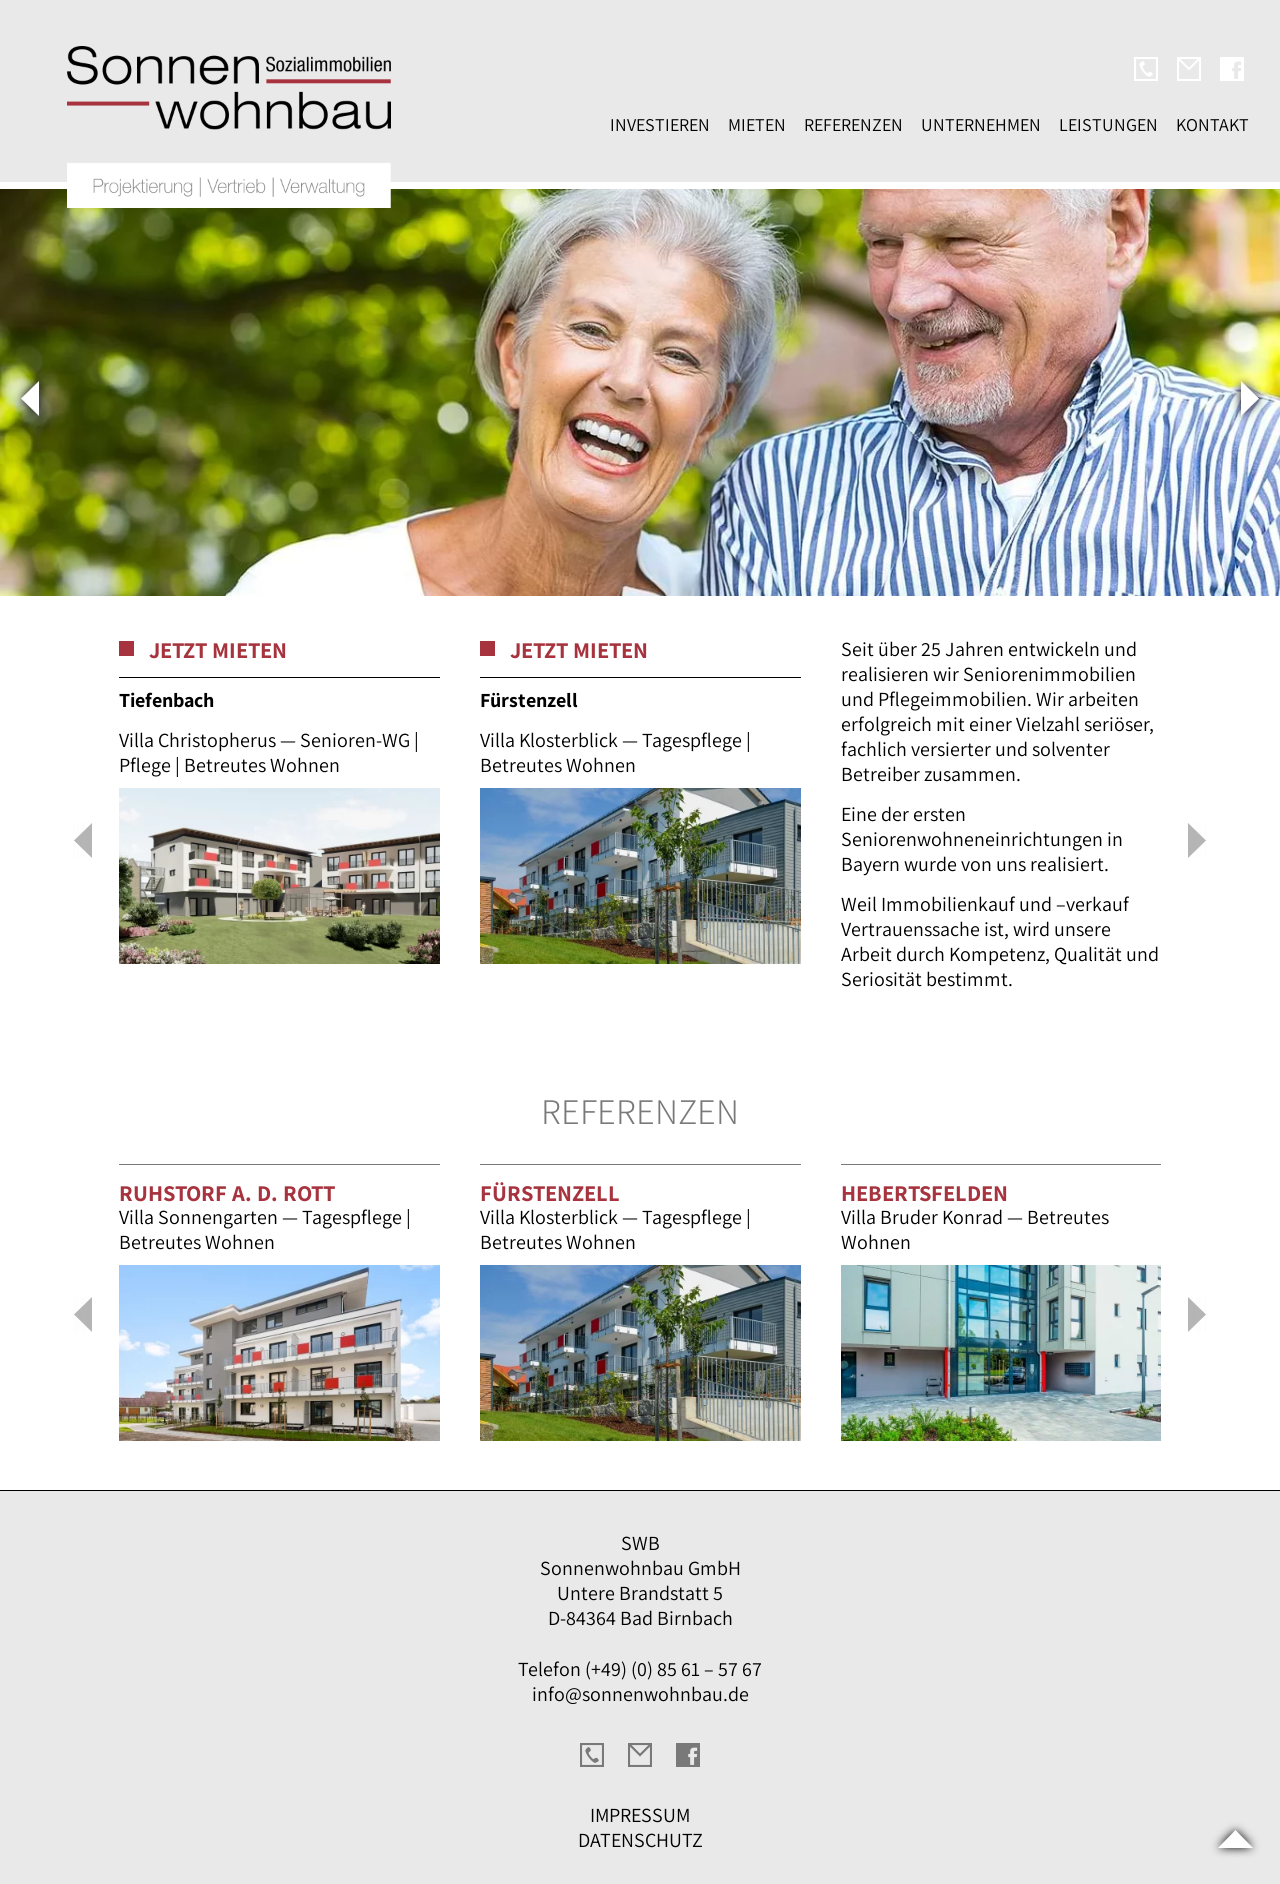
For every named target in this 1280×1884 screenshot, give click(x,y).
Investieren (660, 124)
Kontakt (1212, 124)
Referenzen (853, 124)
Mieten (757, 124)
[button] (82, 842)
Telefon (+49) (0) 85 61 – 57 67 (640, 1669)
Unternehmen (981, 124)
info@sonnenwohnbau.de (640, 1694)
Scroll (1235, 1839)
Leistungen (1108, 124)
